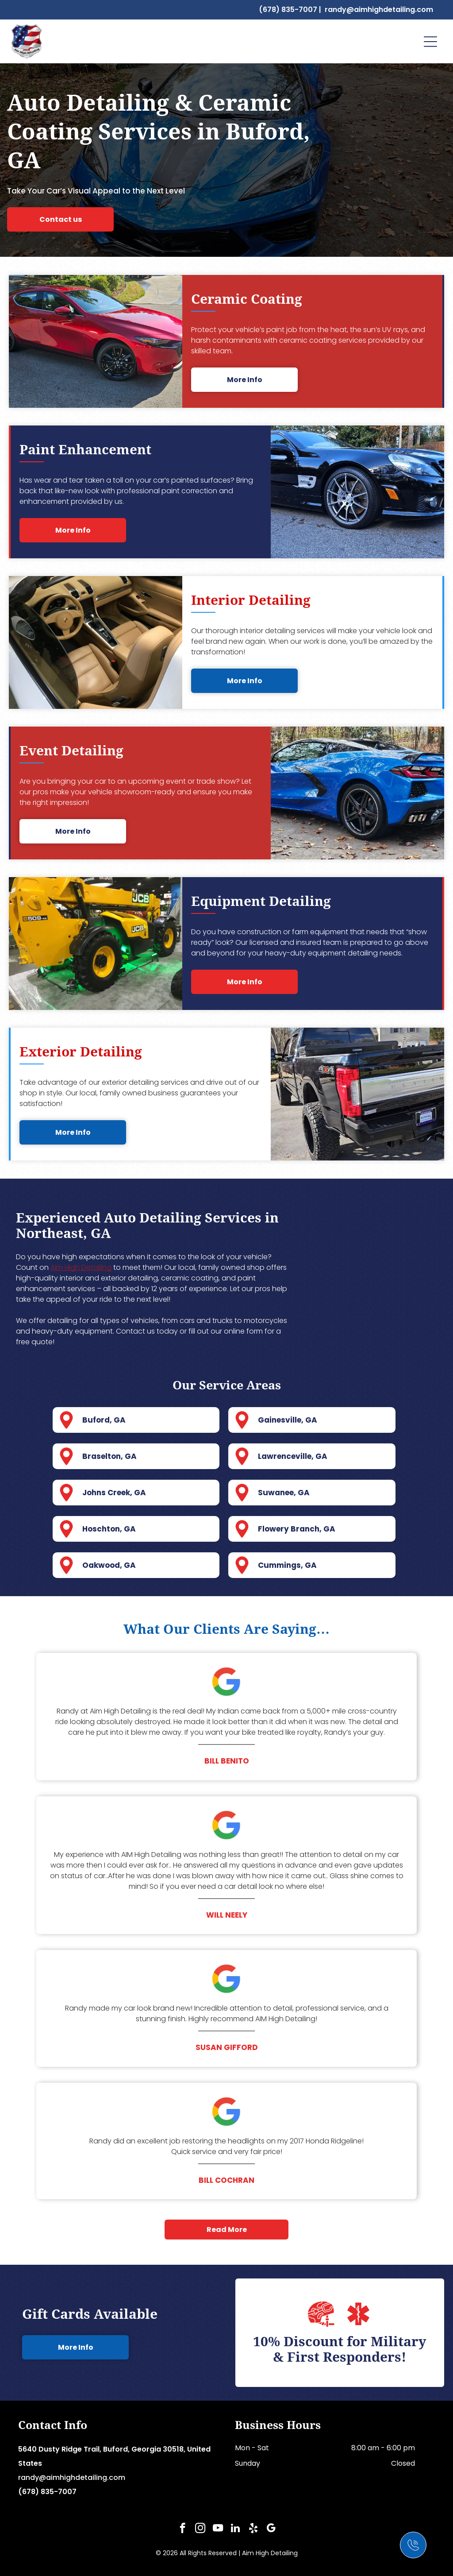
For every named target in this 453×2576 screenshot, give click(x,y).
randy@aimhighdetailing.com (379, 9)
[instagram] (200, 2529)
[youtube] (218, 2529)
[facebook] (182, 2529)
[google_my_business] (271, 2529)
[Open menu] (430, 41)
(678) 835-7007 (288, 9)
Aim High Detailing (80, 1267)
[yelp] (253, 2529)
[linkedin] (235, 2529)
